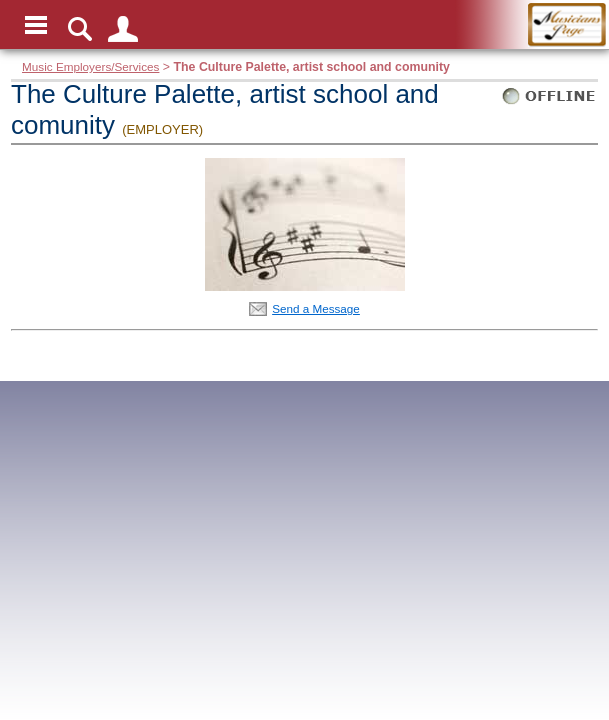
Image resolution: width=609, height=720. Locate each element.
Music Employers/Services (90, 66)
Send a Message (316, 308)
